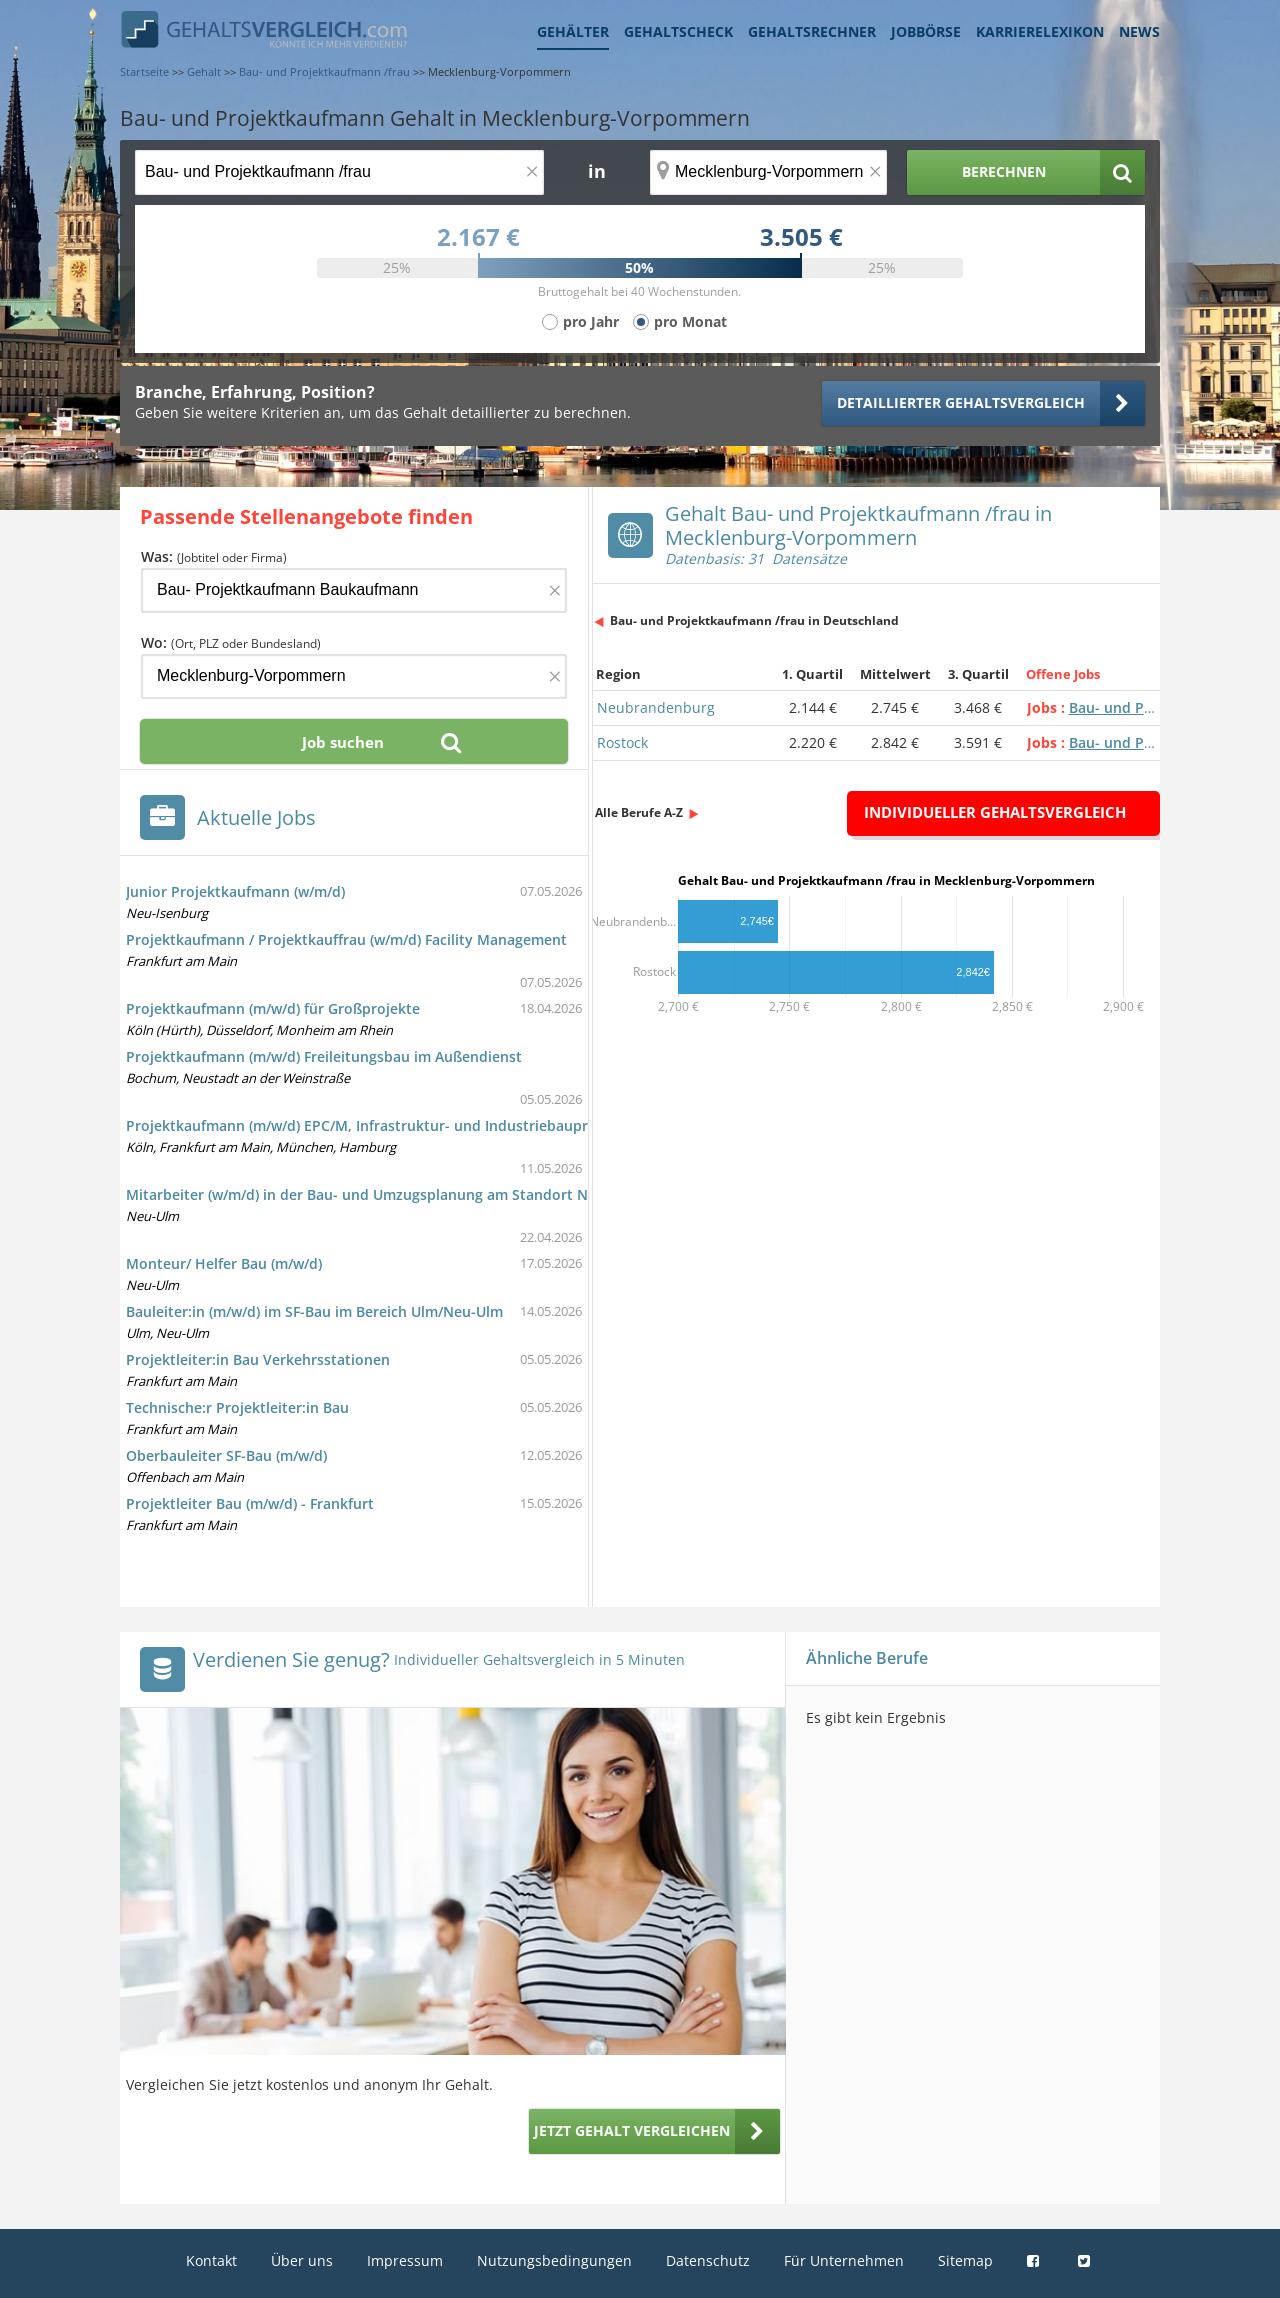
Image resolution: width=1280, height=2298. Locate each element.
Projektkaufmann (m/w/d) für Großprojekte (273, 1008)
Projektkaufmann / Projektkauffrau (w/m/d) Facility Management (346, 939)
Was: (214, 556)
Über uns (302, 2260)
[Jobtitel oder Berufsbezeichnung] (339, 172)
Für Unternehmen (844, 2260)
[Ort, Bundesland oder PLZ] (769, 172)
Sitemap (965, 2260)
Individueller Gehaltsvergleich (995, 812)
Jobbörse (926, 31)
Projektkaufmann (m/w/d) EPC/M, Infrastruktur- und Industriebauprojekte (378, 1125)
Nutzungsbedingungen (554, 2260)
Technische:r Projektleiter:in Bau (237, 1407)
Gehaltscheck (678, 31)
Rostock (622, 742)
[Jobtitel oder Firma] (354, 590)
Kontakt (211, 2260)
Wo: (231, 642)
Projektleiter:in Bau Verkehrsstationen (258, 1359)
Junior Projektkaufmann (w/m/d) (235, 891)
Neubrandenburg (656, 707)
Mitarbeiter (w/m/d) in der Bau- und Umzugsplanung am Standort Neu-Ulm (381, 1194)
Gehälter (573, 31)
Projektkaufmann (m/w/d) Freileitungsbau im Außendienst (324, 1056)
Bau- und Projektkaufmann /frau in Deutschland (754, 620)
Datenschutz (708, 2260)
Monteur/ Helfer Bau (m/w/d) (224, 1263)
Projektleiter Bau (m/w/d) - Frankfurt (250, 1503)
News (1139, 31)
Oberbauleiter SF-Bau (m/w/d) (226, 1455)
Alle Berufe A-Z (639, 812)
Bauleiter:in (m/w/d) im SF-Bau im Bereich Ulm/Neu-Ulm (314, 1311)
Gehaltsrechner (812, 31)
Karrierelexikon (1040, 31)
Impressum (405, 2260)
